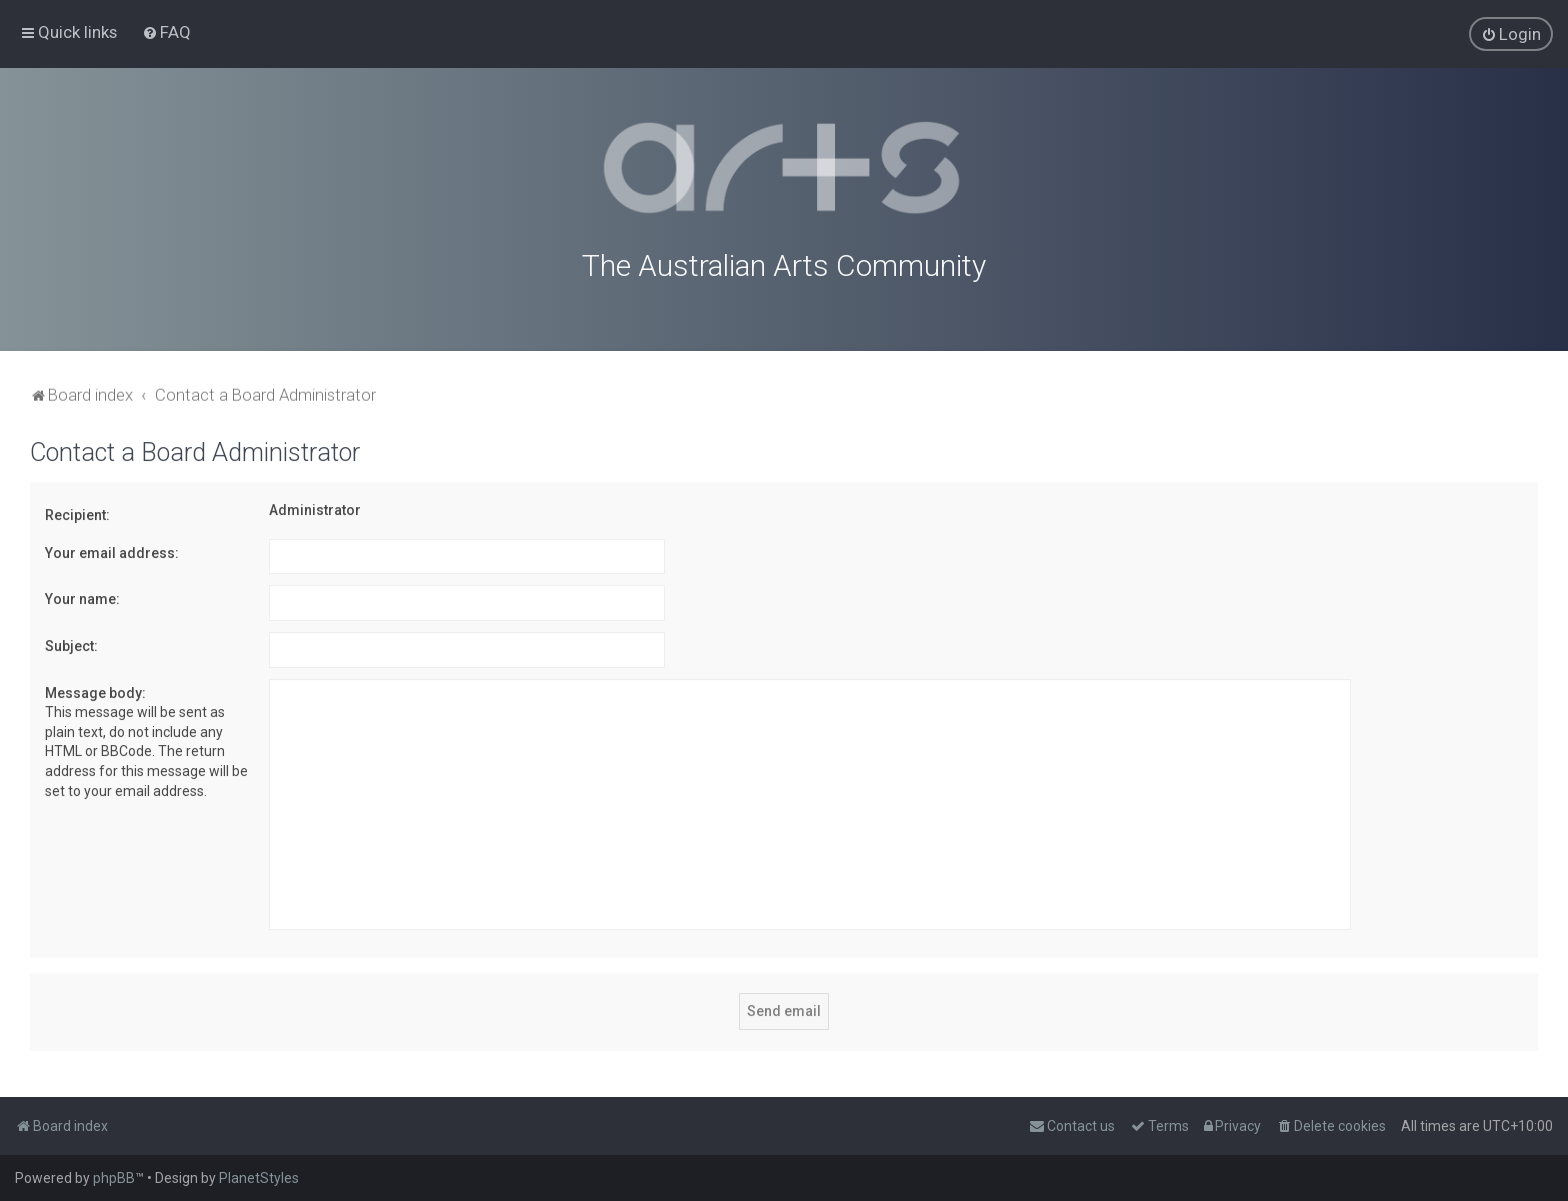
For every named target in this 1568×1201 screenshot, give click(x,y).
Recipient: (77, 513)
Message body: (95, 691)
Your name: (82, 597)
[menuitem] (166, 32)
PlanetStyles (259, 1178)
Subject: (71, 644)
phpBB (114, 1178)
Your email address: (112, 551)
